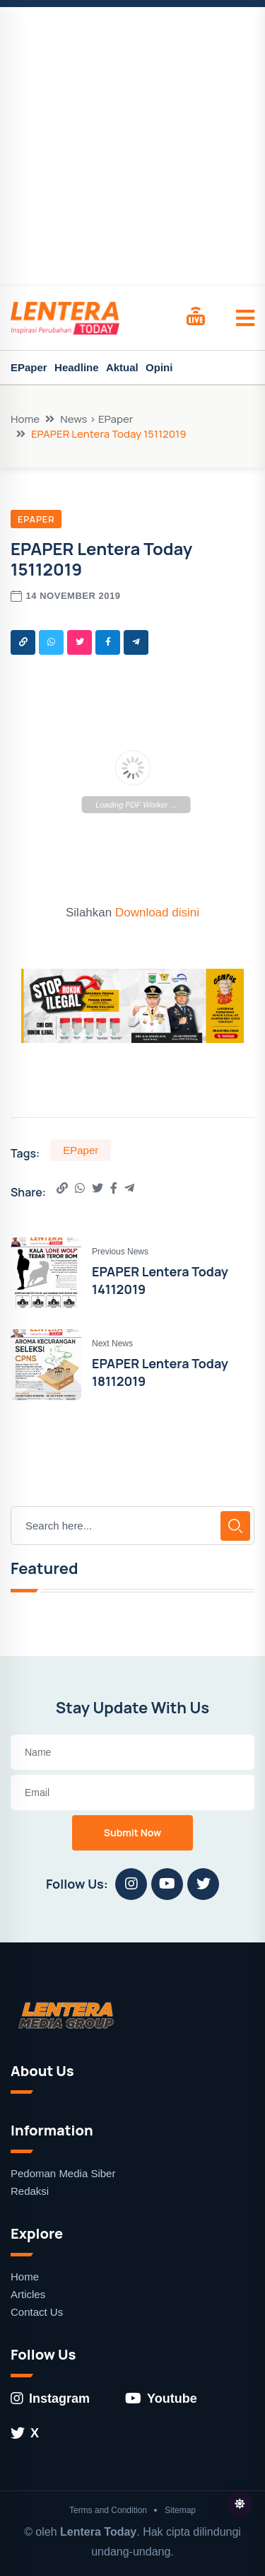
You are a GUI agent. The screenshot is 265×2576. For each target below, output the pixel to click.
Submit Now (133, 1832)
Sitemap (180, 2510)
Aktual (122, 367)
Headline (76, 367)
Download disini (157, 912)
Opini (159, 367)
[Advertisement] (132, 146)
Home (25, 419)
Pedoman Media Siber (63, 2173)
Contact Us (37, 2312)
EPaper (29, 367)
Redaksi (30, 2191)
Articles (28, 2294)
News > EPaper (96, 419)
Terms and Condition (108, 2510)
